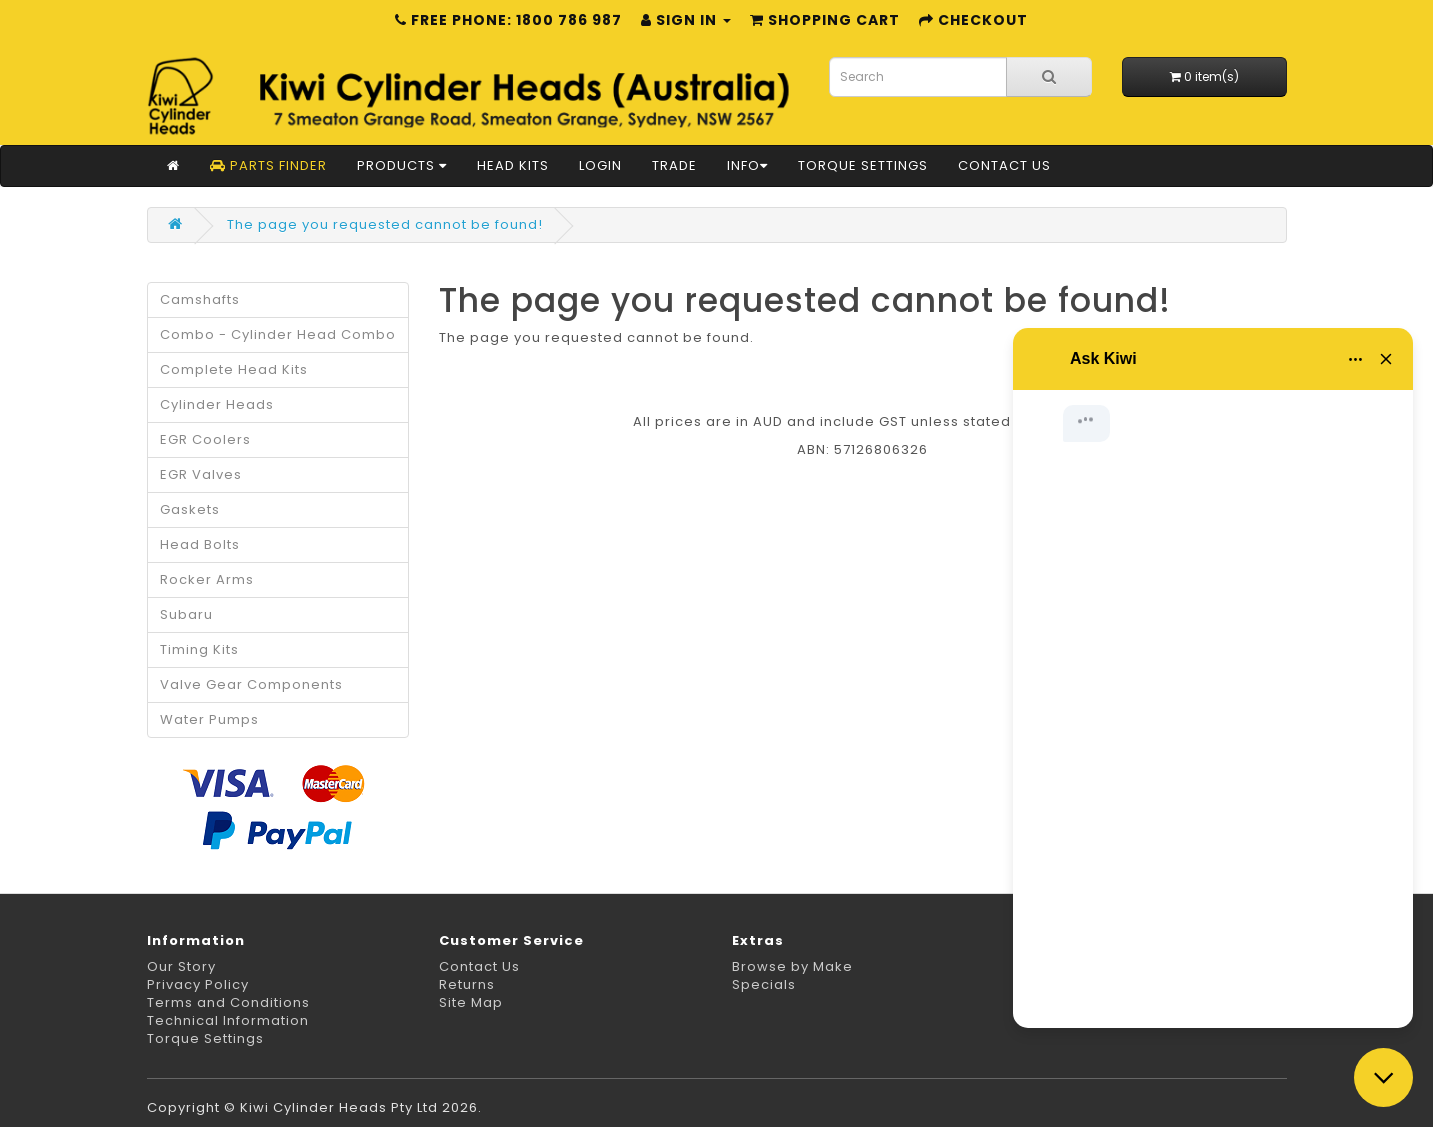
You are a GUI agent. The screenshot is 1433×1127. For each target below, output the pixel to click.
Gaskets (190, 509)
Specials (764, 984)
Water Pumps (209, 719)
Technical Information (228, 1020)
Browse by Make (792, 966)
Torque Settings (863, 165)
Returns (467, 984)
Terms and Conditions (228, 1002)
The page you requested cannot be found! (385, 224)
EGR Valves (201, 474)
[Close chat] (1383, 1077)
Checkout (973, 20)
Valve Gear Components (251, 684)
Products (402, 165)
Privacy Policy (198, 984)
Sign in (686, 20)
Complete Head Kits (234, 369)
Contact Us (1004, 165)
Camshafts (200, 299)
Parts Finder (268, 165)
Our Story (181, 966)
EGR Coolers (205, 439)
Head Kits (513, 165)
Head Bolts (200, 544)
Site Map (471, 1002)
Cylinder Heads (217, 404)
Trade (674, 165)
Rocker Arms (207, 579)
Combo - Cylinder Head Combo (278, 334)
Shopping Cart (825, 20)
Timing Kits (199, 649)
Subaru (186, 614)
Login (600, 165)
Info (747, 165)
